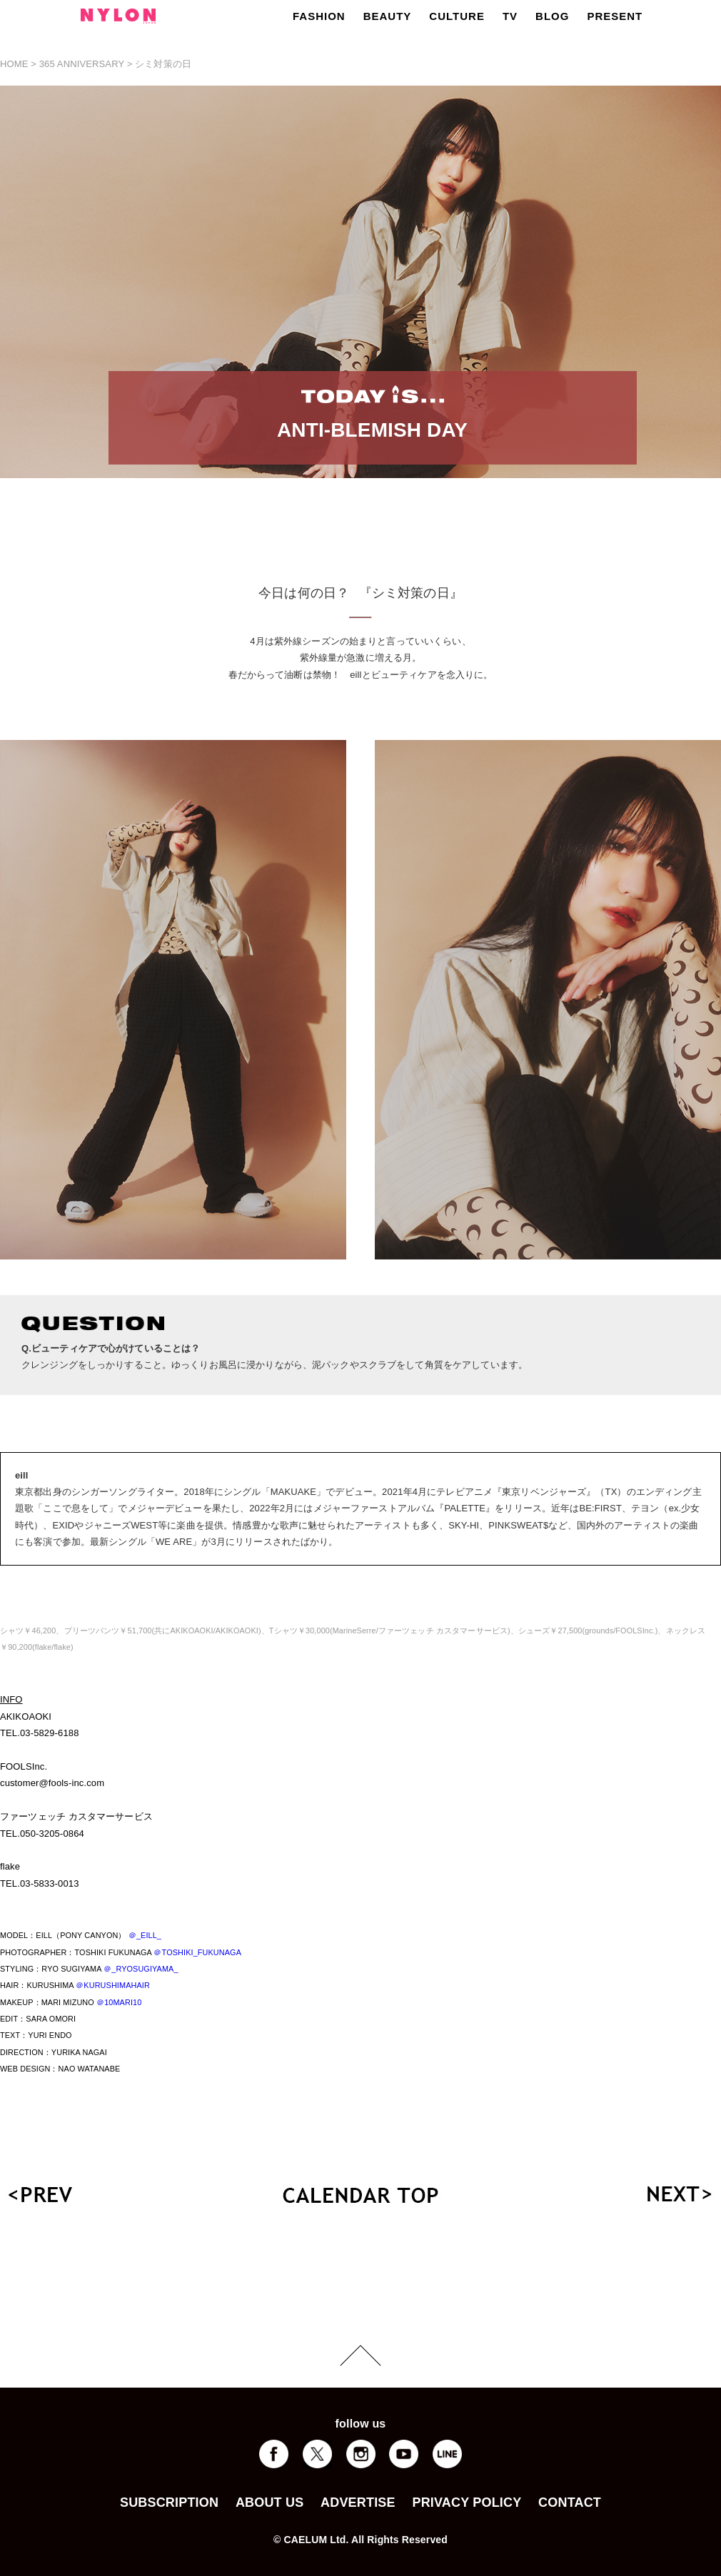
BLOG (552, 16)
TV (510, 16)
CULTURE (457, 16)
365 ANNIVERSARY (81, 64)
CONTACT (569, 2502)
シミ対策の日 (163, 64)
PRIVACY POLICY (466, 2502)
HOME (14, 64)
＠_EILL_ (144, 1935)
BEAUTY (387, 16)
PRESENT (614, 16)
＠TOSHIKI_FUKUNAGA (197, 1952)
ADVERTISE (358, 2502)
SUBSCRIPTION (169, 2502)
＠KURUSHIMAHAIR (113, 1985)
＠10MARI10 (118, 2002)
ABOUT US (269, 2502)
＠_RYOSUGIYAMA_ (141, 1968)
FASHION (319, 16)
